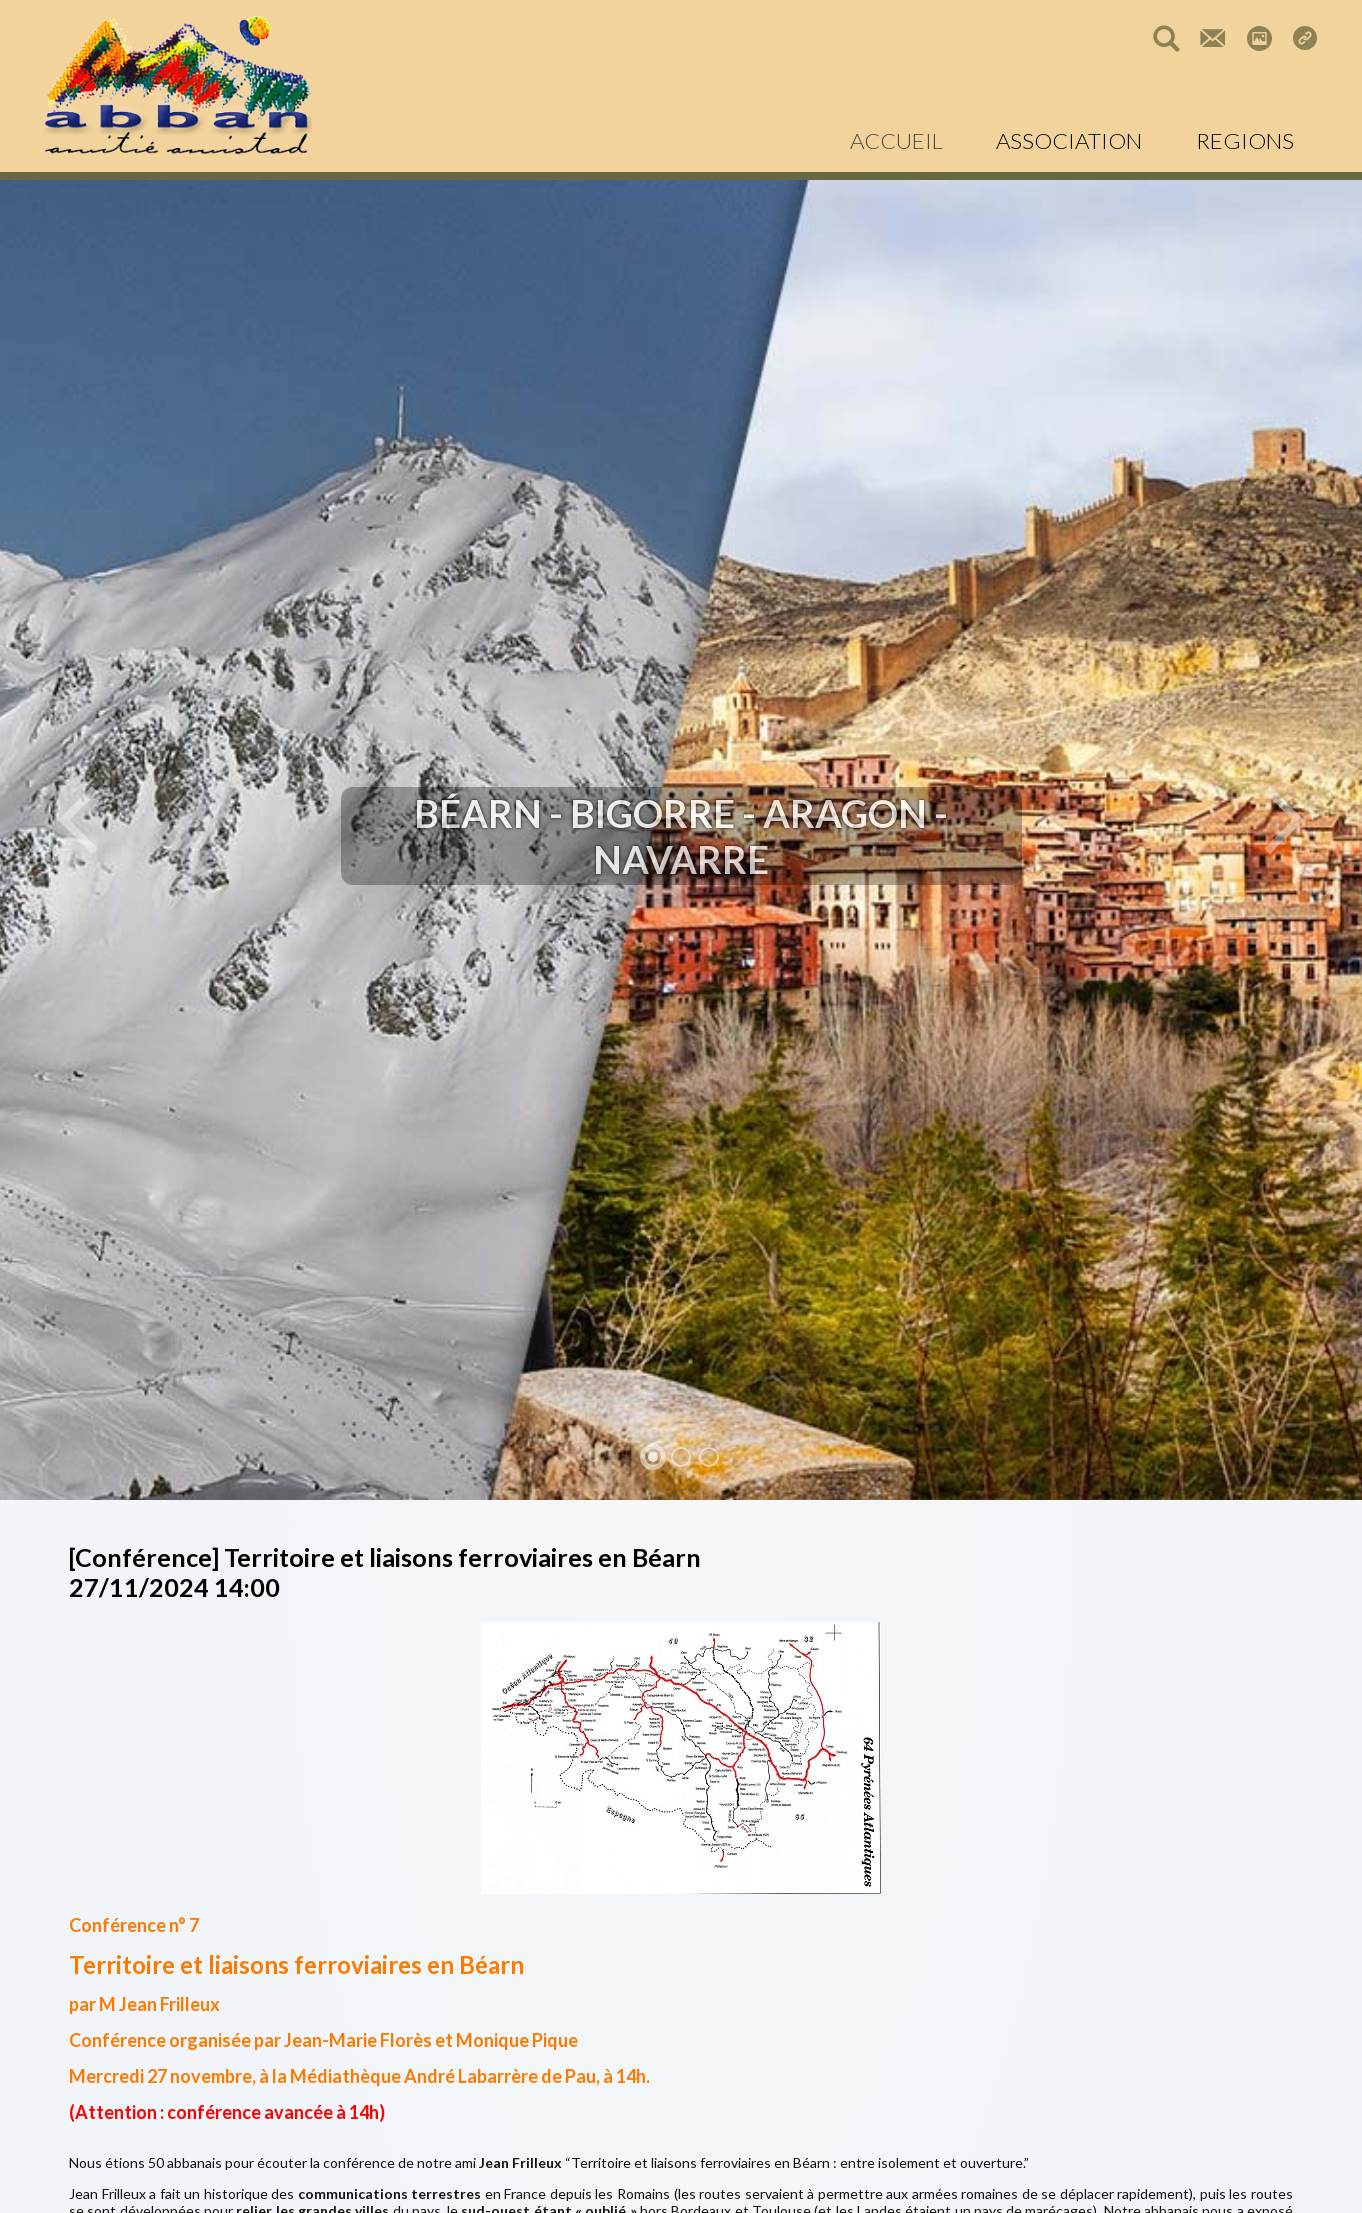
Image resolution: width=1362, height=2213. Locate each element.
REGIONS (1245, 140)
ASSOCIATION (1069, 140)
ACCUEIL (896, 140)
